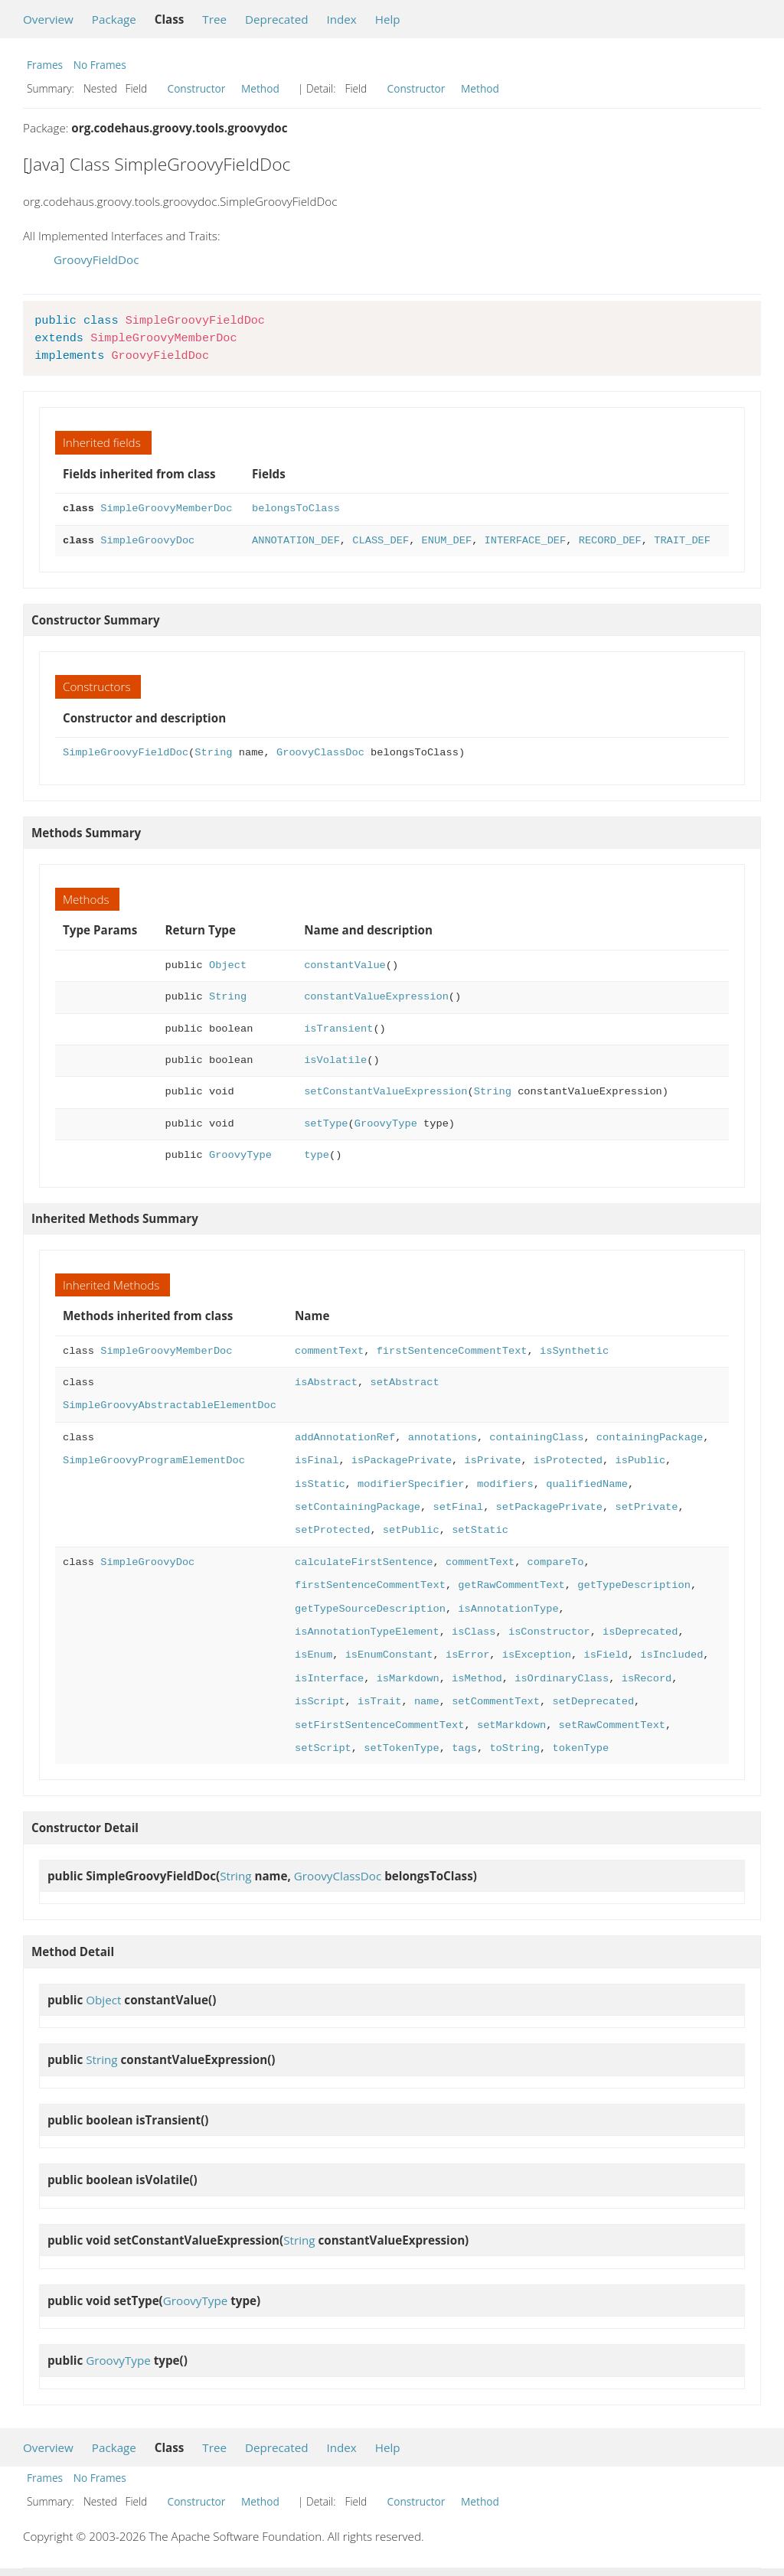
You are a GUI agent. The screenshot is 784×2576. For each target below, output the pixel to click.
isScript (320, 1701)
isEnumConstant (389, 1655)
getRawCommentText (511, 1585)
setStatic (480, 1530)
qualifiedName (587, 1484)
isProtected (568, 1460)
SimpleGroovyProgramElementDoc (154, 1460)
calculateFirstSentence (364, 1562)
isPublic (640, 1460)
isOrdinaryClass (561, 1678)
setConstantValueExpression (385, 1091)
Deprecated (277, 19)
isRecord (646, 1678)
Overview (48, 19)
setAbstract (404, 1382)
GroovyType (385, 1124)
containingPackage (649, 1437)
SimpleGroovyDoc (147, 540)
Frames (45, 64)
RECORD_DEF (610, 540)
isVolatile (335, 1060)
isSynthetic (574, 1351)
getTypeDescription (634, 1585)
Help (387, 19)
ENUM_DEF (446, 540)
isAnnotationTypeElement (367, 1632)
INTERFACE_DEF (526, 540)
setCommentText (496, 1701)
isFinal (316, 1460)
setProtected (332, 1530)
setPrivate (646, 1507)
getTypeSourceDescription (370, 1609)
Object (228, 965)
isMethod (477, 1678)
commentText (329, 1351)
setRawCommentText (611, 1725)
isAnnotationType (508, 1609)
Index (341, 19)
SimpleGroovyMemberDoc (166, 508)
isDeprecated (640, 1632)
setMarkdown (511, 1725)
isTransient (338, 1029)
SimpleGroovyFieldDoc (125, 752)
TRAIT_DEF (682, 540)
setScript (323, 1748)
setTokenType (401, 1748)
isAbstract (326, 1382)
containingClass (536, 1437)
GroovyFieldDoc (96, 259)
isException (536, 1655)
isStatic (320, 1484)
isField (605, 1655)
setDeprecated (593, 1701)
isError (467, 1655)
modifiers (505, 1484)
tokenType (580, 1748)
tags (464, 1748)
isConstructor (549, 1632)
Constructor (197, 88)
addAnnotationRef (345, 1437)
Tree (214, 19)
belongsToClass (296, 508)
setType (326, 1124)
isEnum (313, 1655)
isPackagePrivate (401, 1460)
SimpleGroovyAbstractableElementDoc (169, 1405)
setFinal (458, 1507)
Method (260, 88)
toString (514, 1748)
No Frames (100, 64)
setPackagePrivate (548, 1507)
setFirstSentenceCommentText (379, 1725)
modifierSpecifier (411, 1484)
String (213, 752)
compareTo (555, 1562)
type (316, 1155)
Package (114, 19)
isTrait (379, 1701)
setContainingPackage (357, 1507)
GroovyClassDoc (320, 752)
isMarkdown (408, 1678)
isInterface (329, 1678)
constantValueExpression (376, 997)
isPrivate (492, 1460)
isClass (473, 1632)
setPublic (411, 1530)
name (426, 1701)
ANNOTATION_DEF (296, 540)
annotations (442, 1437)
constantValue (345, 965)
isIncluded (671, 1655)
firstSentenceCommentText (452, 1351)
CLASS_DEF (380, 540)
